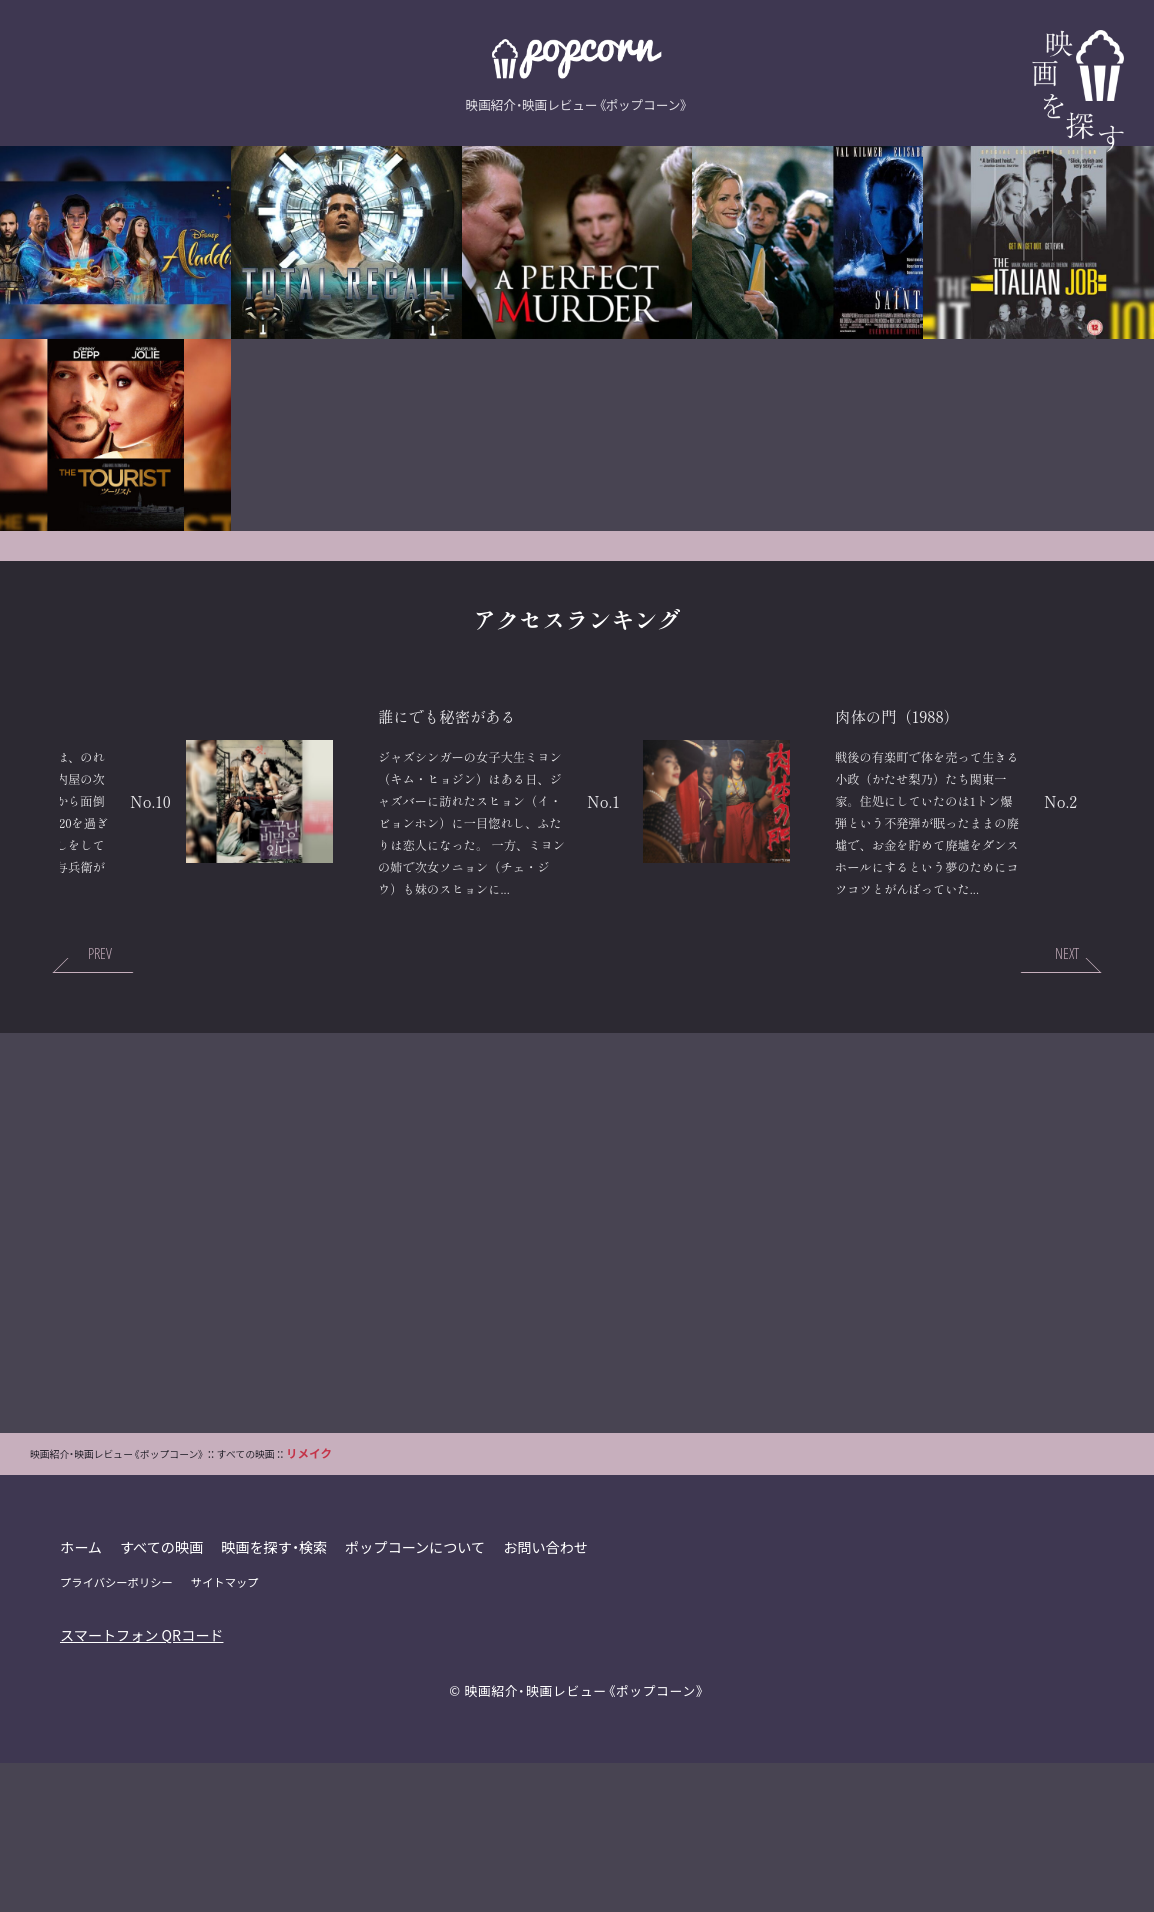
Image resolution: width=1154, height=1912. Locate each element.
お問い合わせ (553, 1696)
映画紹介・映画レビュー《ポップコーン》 (584, 1839)
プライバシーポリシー (117, 1732)
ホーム (81, 1696)
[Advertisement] (577, 1382)
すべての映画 (163, 1696)
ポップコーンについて (420, 1696)
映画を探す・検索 (278, 1696)
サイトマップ (227, 1732)
